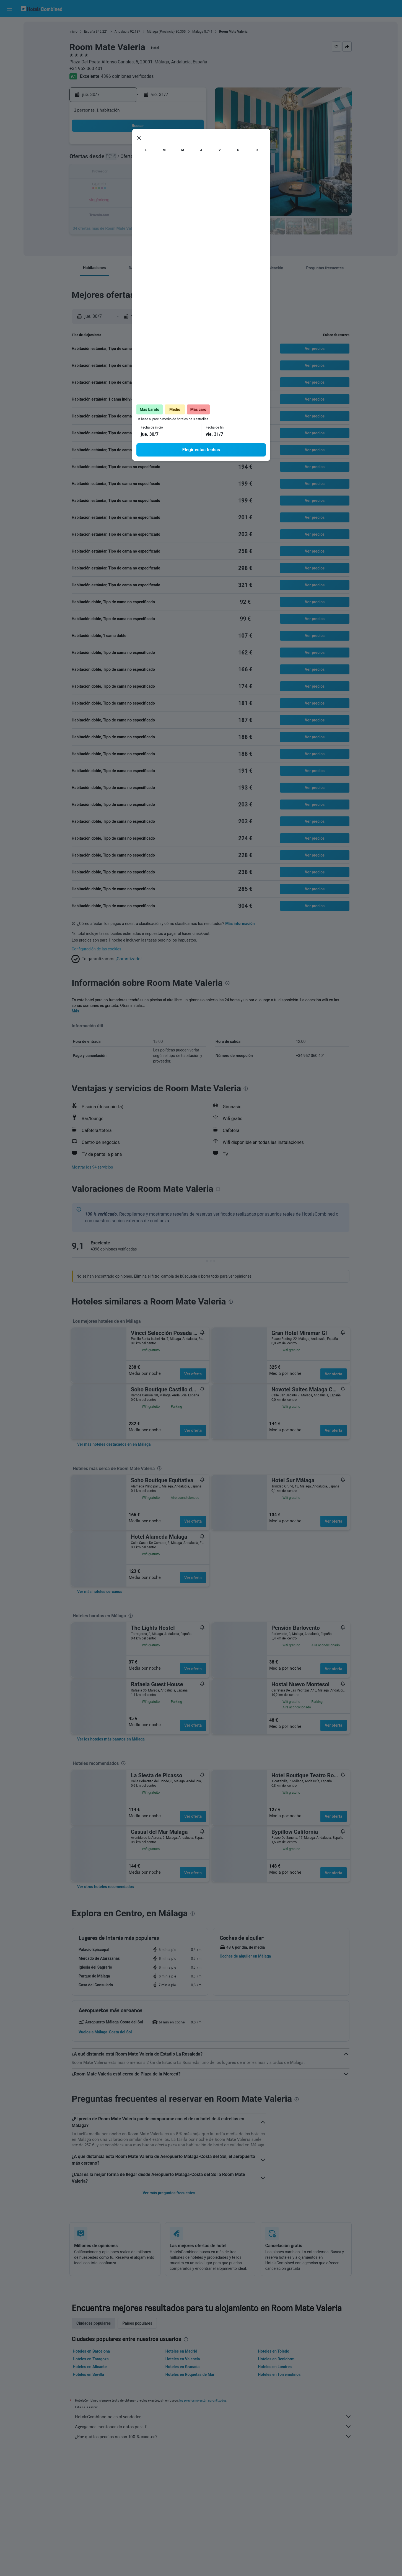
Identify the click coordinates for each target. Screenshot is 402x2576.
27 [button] (112, 199)
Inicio (73, 31)
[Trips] (9, 87)
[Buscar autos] (9, 48)
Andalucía (122, 31)
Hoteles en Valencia (182, 2359)
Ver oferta (193, 1374)
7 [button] (125, 159)
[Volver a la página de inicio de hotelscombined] (41, 8)
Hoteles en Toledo (273, 2351)
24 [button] (165, 186)
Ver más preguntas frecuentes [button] (168, 2193)
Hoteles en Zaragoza (91, 2359)
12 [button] (191, 159)
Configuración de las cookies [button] (96, 949)
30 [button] (151, 199)
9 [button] (152, 159)
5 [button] (191, 146)
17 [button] (165, 172)
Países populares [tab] (137, 2323)
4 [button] (178, 146)
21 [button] (125, 186)
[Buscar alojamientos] (9, 37)
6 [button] (112, 159)
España (89, 31)
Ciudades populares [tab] (93, 2323)
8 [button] (138, 159)
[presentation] (261, 243)
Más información (240, 923)
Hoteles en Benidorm (276, 2359)
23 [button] (151, 186)
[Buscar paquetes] (9, 60)
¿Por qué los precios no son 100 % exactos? (213, 2436)
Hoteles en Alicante (90, 2366)
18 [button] (178, 172)
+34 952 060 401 (86, 68)
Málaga (197, 31)
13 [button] (112, 172)
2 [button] (152, 146)
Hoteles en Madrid (181, 2351)
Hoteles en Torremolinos (279, 2374)
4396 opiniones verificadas (127, 76)
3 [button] (165, 146)
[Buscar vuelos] (9, 25)
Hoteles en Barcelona (91, 2351)
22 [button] (138, 186)
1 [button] (138, 146)
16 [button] (151, 172)
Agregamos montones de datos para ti (213, 2426)
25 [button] (178, 186)
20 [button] (112, 186)
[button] (9, 8)
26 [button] (191, 186)
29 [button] (138, 199)
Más (75, 1011)
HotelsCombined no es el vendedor (213, 2416)
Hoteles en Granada (182, 2366)
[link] (114, 1444)
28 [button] (125, 199)
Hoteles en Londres (275, 2366)
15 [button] (138, 172)
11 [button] (178, 159)
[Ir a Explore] (9, 72)
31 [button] (165, 199)
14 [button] (125, 172)
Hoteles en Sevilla (88, 2374)
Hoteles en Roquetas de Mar (190, 2374)
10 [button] (165, 159)
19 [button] (191, 172)
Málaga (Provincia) (161, 31)
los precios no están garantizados (202, 2400)
